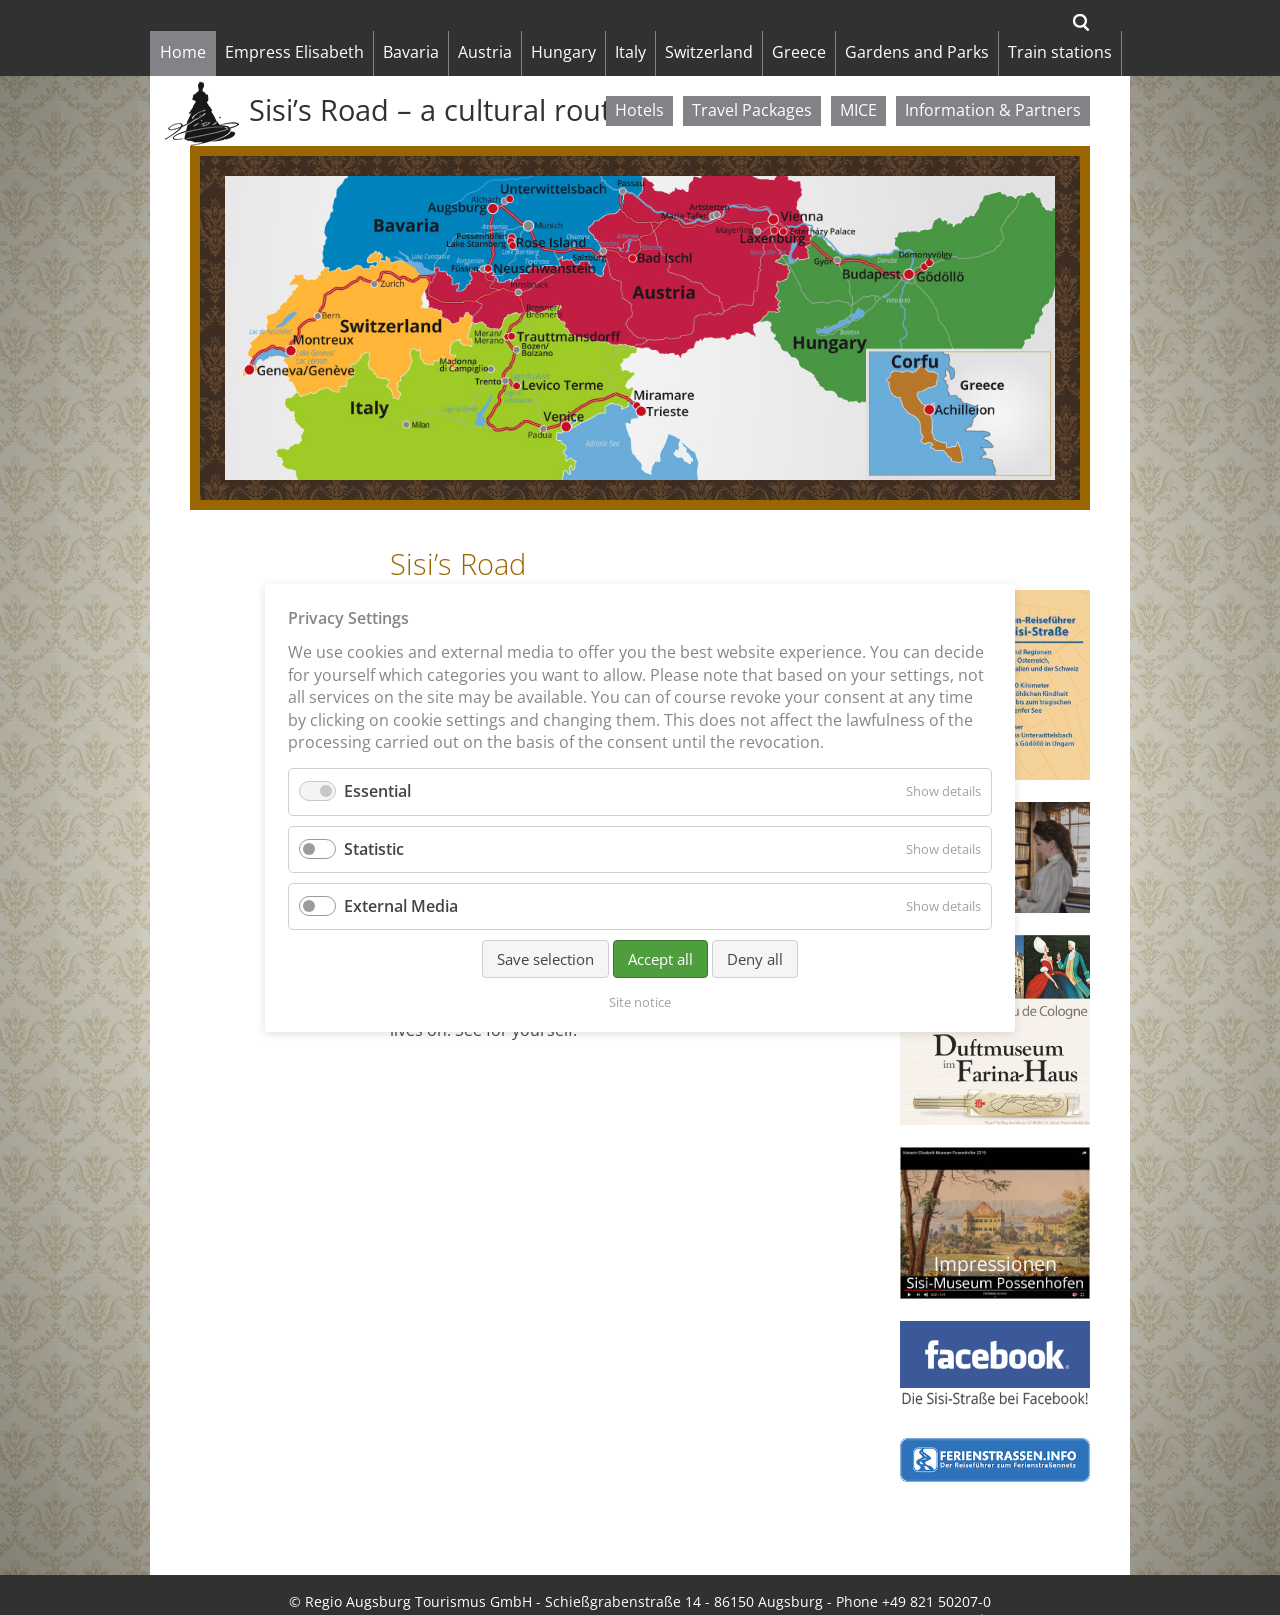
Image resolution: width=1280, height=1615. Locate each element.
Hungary (563, 52)
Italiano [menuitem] (782, 1590)
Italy (630, 52)
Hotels (639, 110)
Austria (485, 52)
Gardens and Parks (917, 52)
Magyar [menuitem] (848, 1590)
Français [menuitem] (917, 1590)
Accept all (660, 958)
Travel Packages (752, 110)
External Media (401, 905)
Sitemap (404, 1590)
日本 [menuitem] (975, 1590)
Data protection (500, 1590)
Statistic (374, 848)
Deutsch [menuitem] (713, 1590)
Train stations (1060, 52)
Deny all (755, 958)
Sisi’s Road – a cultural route (438, 110)
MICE (858, 110)
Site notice (326, 1590)
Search (1081, 22)
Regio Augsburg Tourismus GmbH (418, 1570)
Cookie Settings (619, 1590)
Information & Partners (993, 110)
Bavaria (411, 52)
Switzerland (709, 52)
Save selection (545, 958)
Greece (799, 52)
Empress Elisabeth (294, 52)
